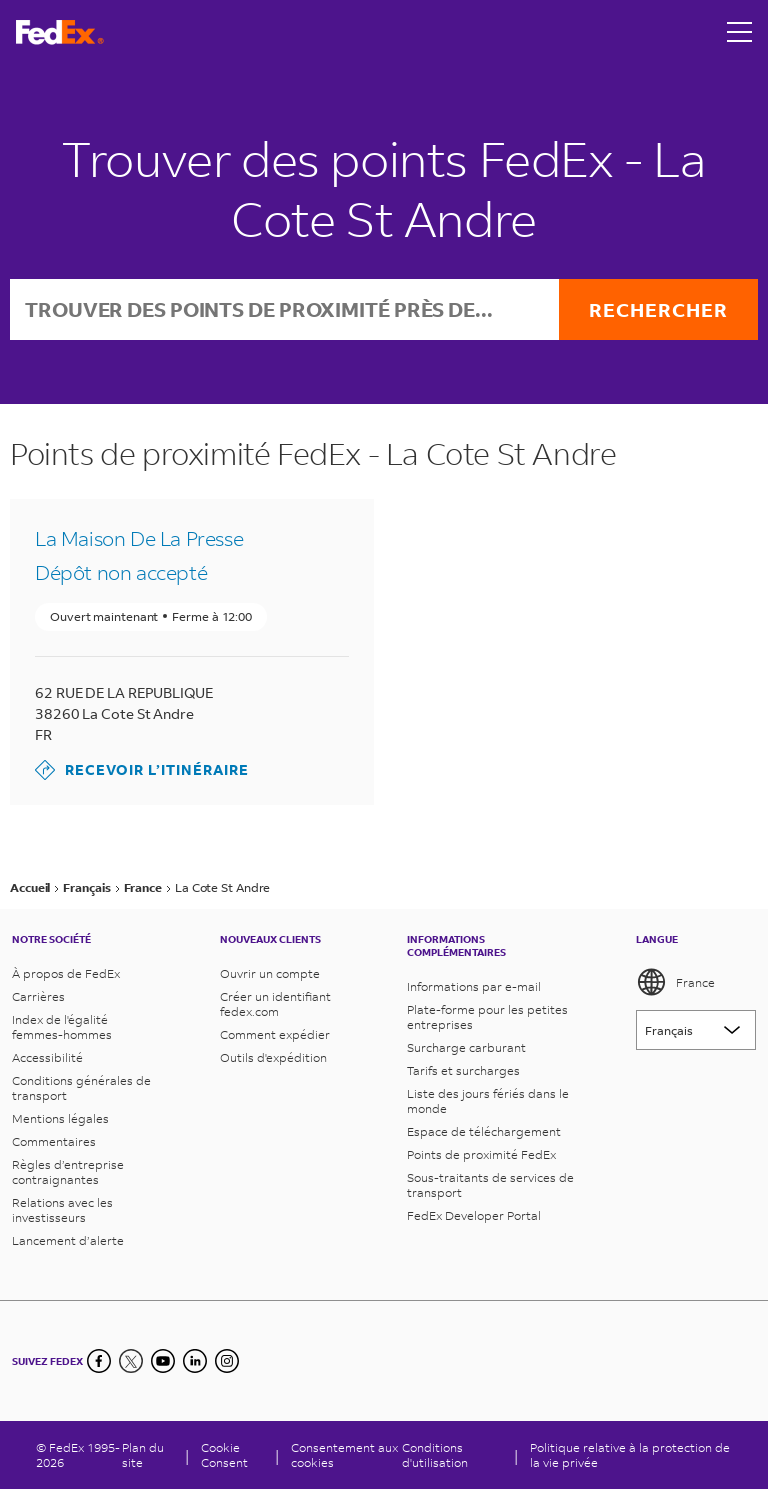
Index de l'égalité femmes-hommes (62, 1027)
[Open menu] (740, 32)
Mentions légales (60, 1118)
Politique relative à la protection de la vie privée (630, 1455)
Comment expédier (275, 1034)
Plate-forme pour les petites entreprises (487, 1017)
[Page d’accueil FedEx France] (60, 32)
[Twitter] (131, 1361)
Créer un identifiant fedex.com (275, 1004)
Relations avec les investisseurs (62, 1210)
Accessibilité (47, 1057)
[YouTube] (163, 1361)
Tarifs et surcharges (463, 1070)
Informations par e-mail (474, 986)
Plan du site (143, 1455)
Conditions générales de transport (81, 1088)
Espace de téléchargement (484, 1131)
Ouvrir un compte (270, 973)
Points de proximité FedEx (481, 1154)
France (675, 982)
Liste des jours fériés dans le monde (488, 1101)
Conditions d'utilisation (435, 1455)
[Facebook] (99, 1361)
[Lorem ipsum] (696, 1030)
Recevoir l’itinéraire (142, 770)
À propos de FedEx (66, 973)
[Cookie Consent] (232, 1455)
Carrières (38, 996)
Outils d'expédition (273, 1057)
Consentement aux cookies (344, 1455)
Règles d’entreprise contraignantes (68, 1172)
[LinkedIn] (195, 1361)
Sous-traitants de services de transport (490, 1185)
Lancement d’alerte (68, 1240)
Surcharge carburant (466, 1047)
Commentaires (54, 1141)
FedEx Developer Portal (474, 1215)
